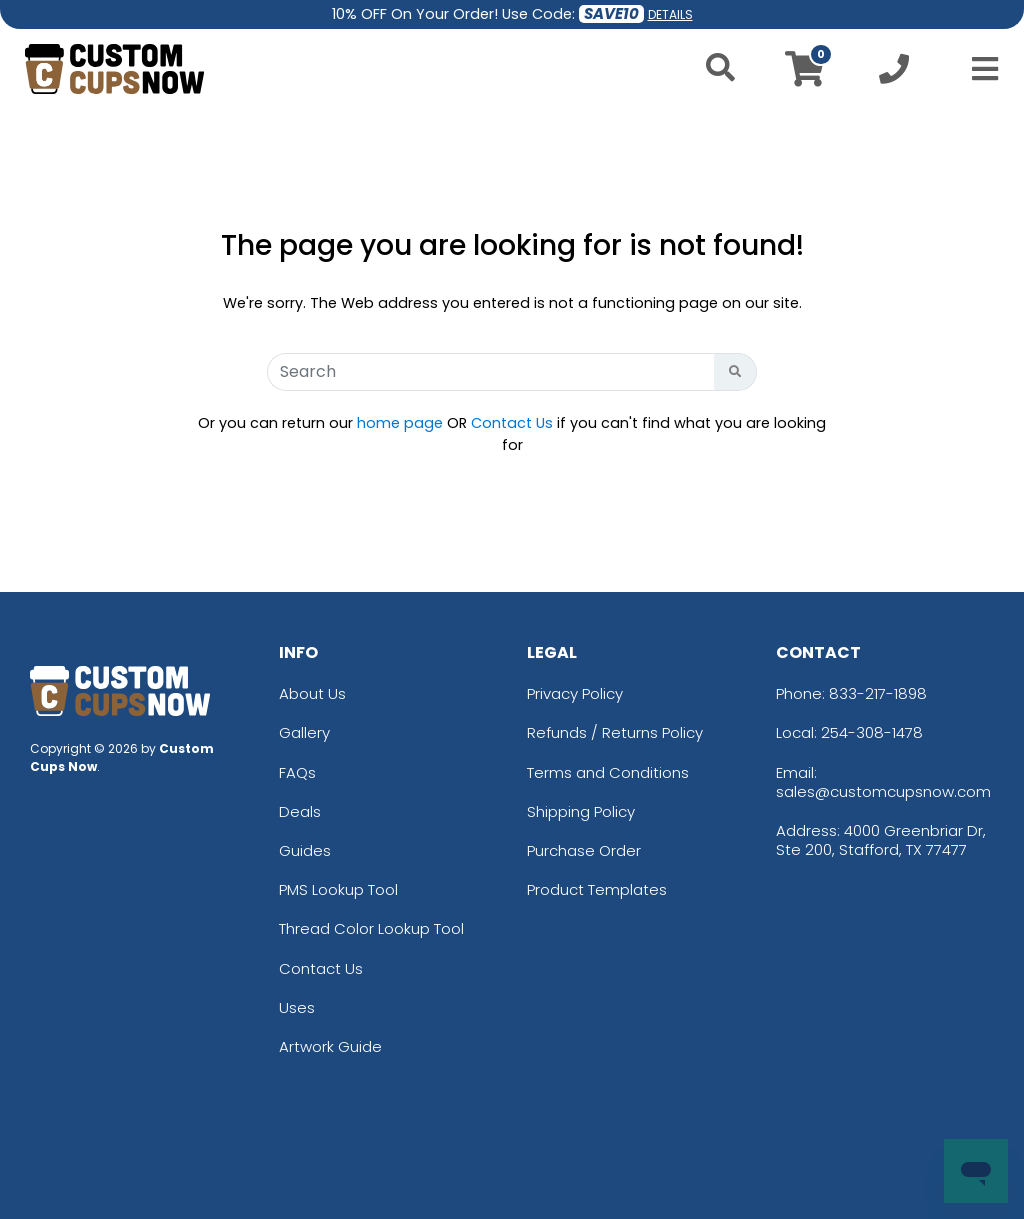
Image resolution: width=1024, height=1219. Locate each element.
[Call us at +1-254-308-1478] (894, 74)
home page (400, 423)
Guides (305, 850)
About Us (312, 693)
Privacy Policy (575, 693)
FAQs (297, 772)
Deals (300, 811)
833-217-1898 (878, 693)
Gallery (304, 732)
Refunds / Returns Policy (615, 732)
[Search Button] (735, 372)
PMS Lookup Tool (338, 889)
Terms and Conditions (608, 772)
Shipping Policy (581, 811)
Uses (297, 1007)
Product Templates (597, 889)
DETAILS (670, 14)
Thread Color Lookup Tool (371, 928)
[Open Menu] (979, 69)
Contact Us (512, 423)
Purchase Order (584, 850)
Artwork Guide (330, 1046)
